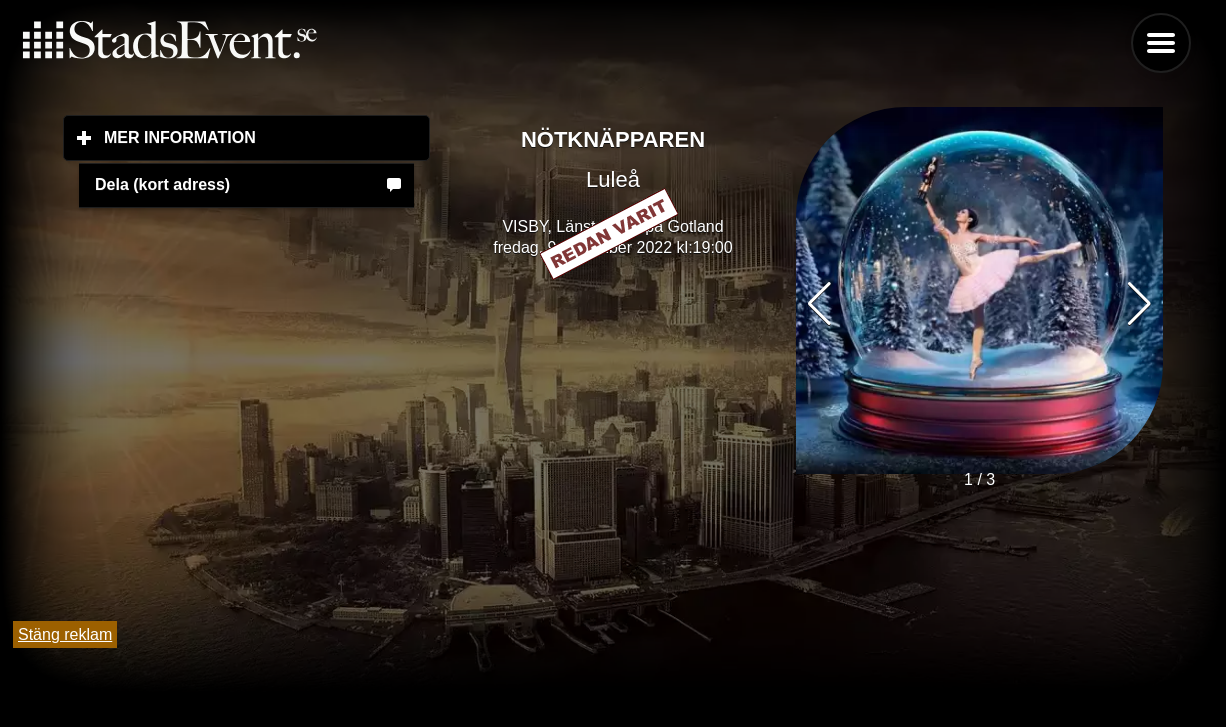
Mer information (267, 137)
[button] (1139, 304)
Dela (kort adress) (162, 184)
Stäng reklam (65, 634)
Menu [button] (1161, 43)
